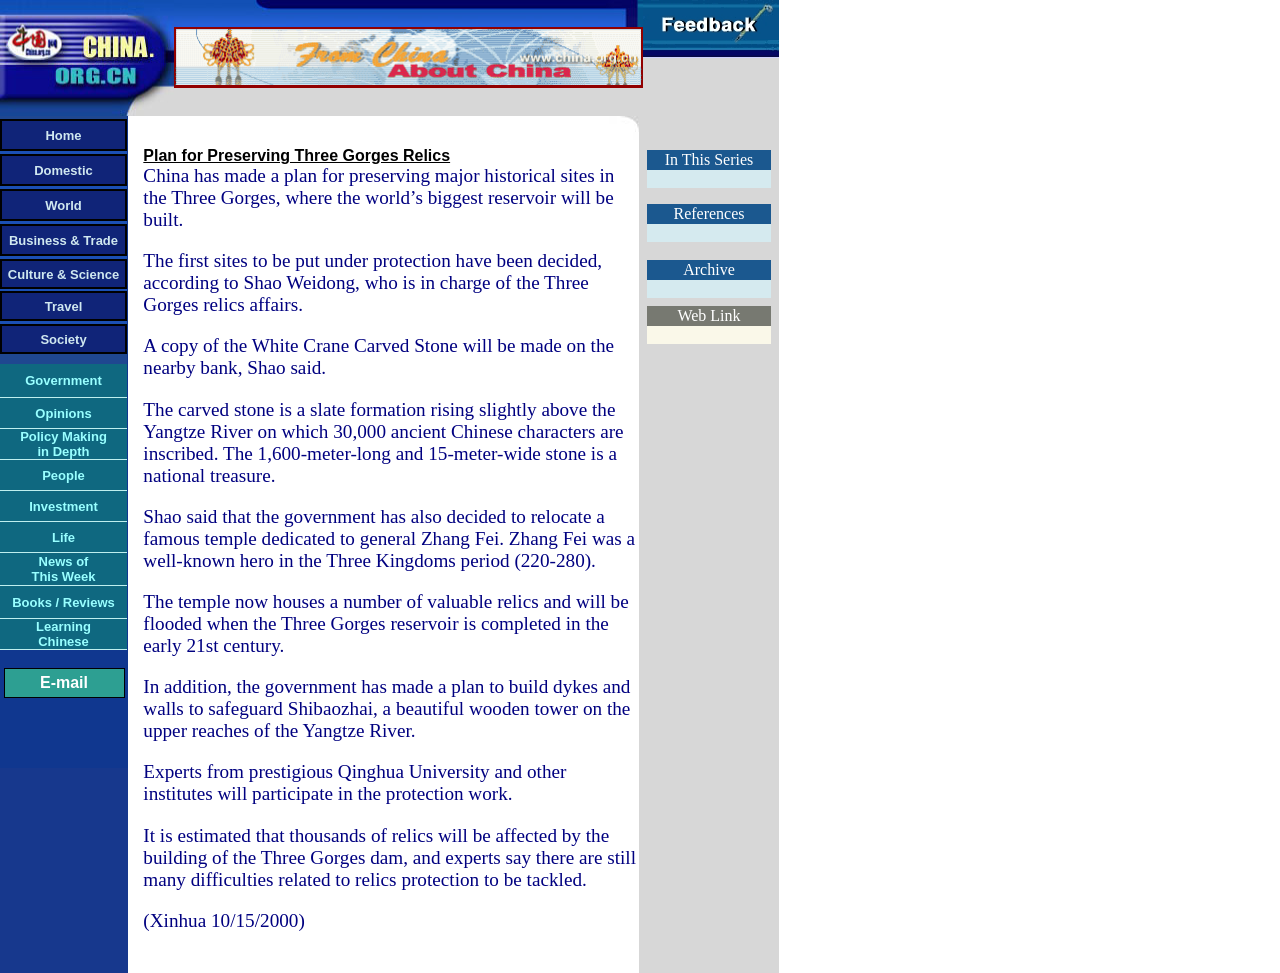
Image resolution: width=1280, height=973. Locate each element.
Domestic (63, 170)
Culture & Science (63, 274)
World (63, 205)
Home (63, 135)
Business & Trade (63, 240)
